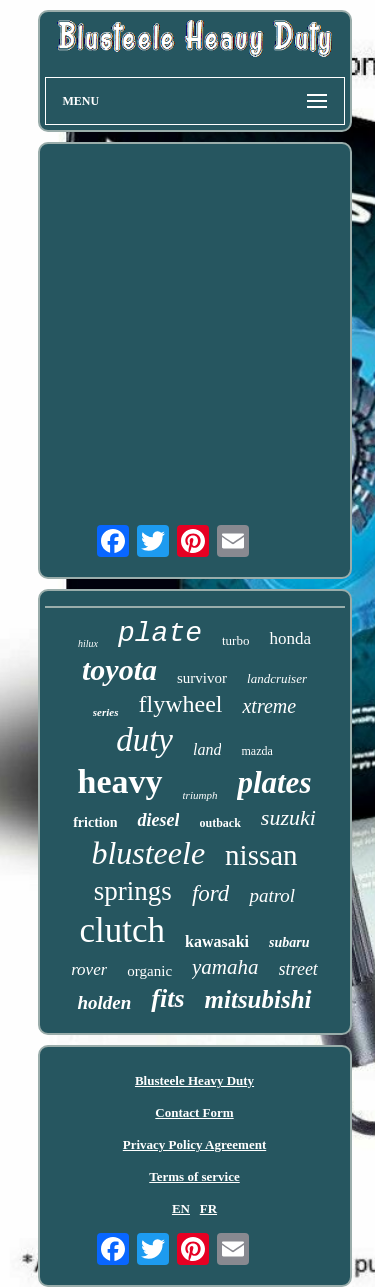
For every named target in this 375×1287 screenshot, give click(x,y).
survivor (202, 678)
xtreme (269, 706)
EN (181, 1208)
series (106, 712)
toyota (119, 669)
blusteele (148, 853)
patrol (272, 895)
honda (290, 638)
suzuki (288, 817)
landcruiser (277, 678)
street (298, 969)
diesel (158, 820)
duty (144, 740)
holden (104, 1002)
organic (149, 971)
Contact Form (194, 1112)
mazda (256, 751)
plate (160, 633)
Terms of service (194, 1176)
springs (133, 891)
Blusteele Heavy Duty (194, 1080)
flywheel (181, 704)
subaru (289, 942)
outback (219, 823)
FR (208, 1208)
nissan (261, 855)
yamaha (225, 967)
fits (167, 998)
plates (274, 782)
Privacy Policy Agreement (194, 1144)
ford (211, 893)
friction (95, 822)
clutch (122, 930)
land (207, 749)
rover (89, 969)
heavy (120, 781)
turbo (235, 640)
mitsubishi (258, 999)
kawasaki (217, 941)
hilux (88, 643)
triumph (200, 795)
